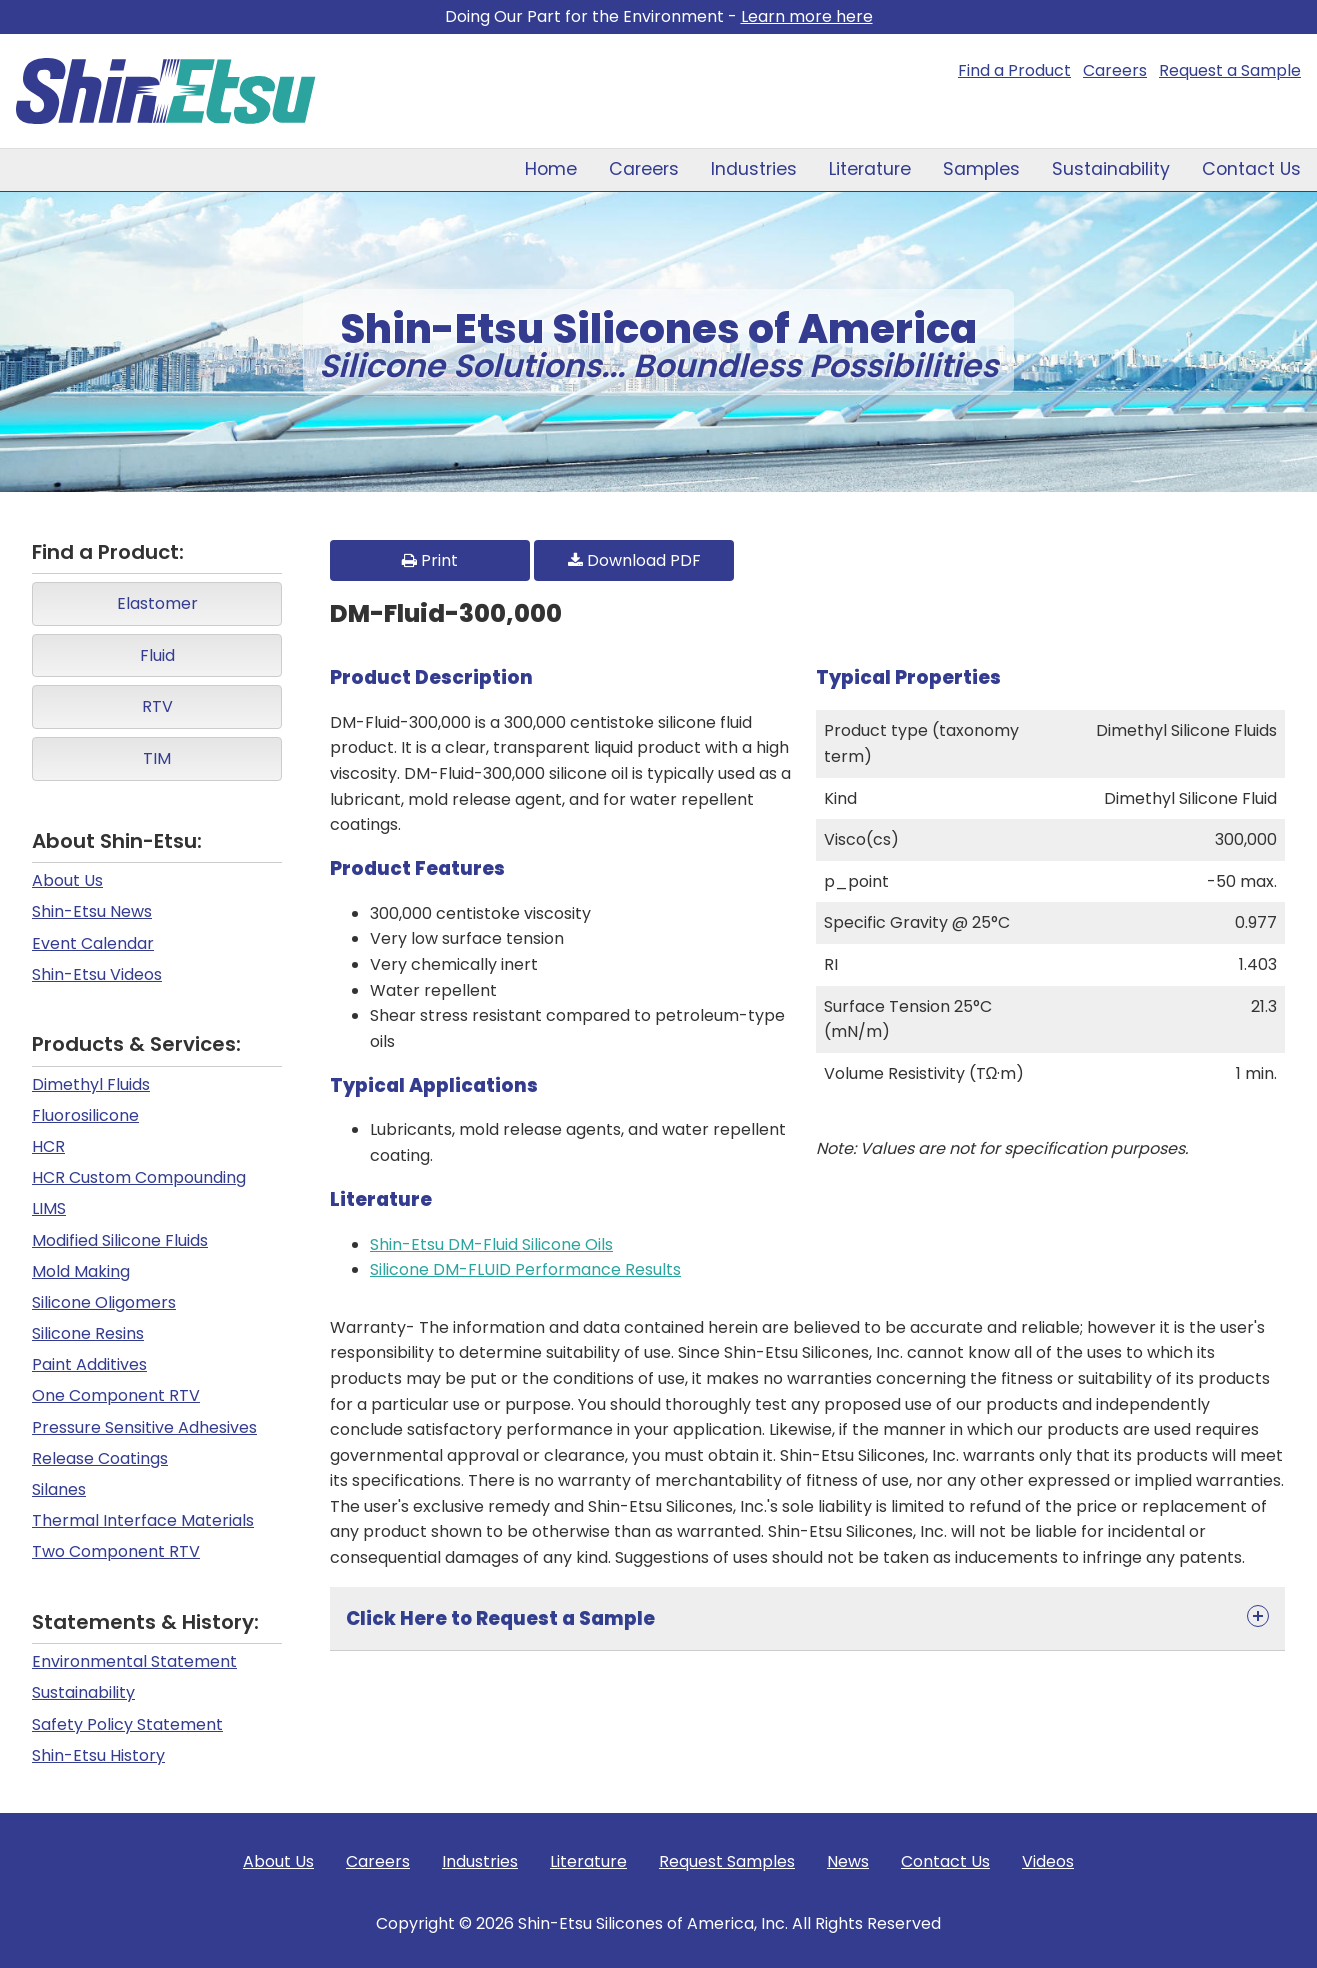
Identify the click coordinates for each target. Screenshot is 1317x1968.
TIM (157, 758)
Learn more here (807, 16)
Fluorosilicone (85, 1115)
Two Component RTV (116, 1551)
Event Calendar (93, 943)
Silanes (59, 1489)
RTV (157, 706)
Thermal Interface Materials (143, 1520)
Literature (870, 169)
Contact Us (1251, 169)
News (848, 1861)
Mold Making (81, 1271)
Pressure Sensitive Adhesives (144, 1427)
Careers (1115, 70)
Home (551, 169)
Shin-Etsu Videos (97, 974)
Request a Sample (1230, 70)
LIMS (49, 1208)
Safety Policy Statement (127, 1724)
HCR (48, 1146)
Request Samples (727, 1861)
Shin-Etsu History (98, 1755)
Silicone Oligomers (104, 1302)
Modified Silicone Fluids (120, 1240)
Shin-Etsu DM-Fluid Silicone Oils (491, 1244)
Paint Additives (89, 1364)
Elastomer (157, 603)
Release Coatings (100, 1458)
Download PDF (634, 560)
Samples (981, 169)
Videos (1048, 1861)
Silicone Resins (88, 1333)
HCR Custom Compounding (139, 1177)
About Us (67, 880)
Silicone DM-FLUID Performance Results (525, 1269)
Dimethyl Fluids (91, 1084)
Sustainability (1111, 169)
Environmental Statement (134, 1661)
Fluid (157, 655)
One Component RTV (116, 1395)
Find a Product (1014, 70)
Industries (754, 169)
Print (430, 560)
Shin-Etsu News (92, 911)
